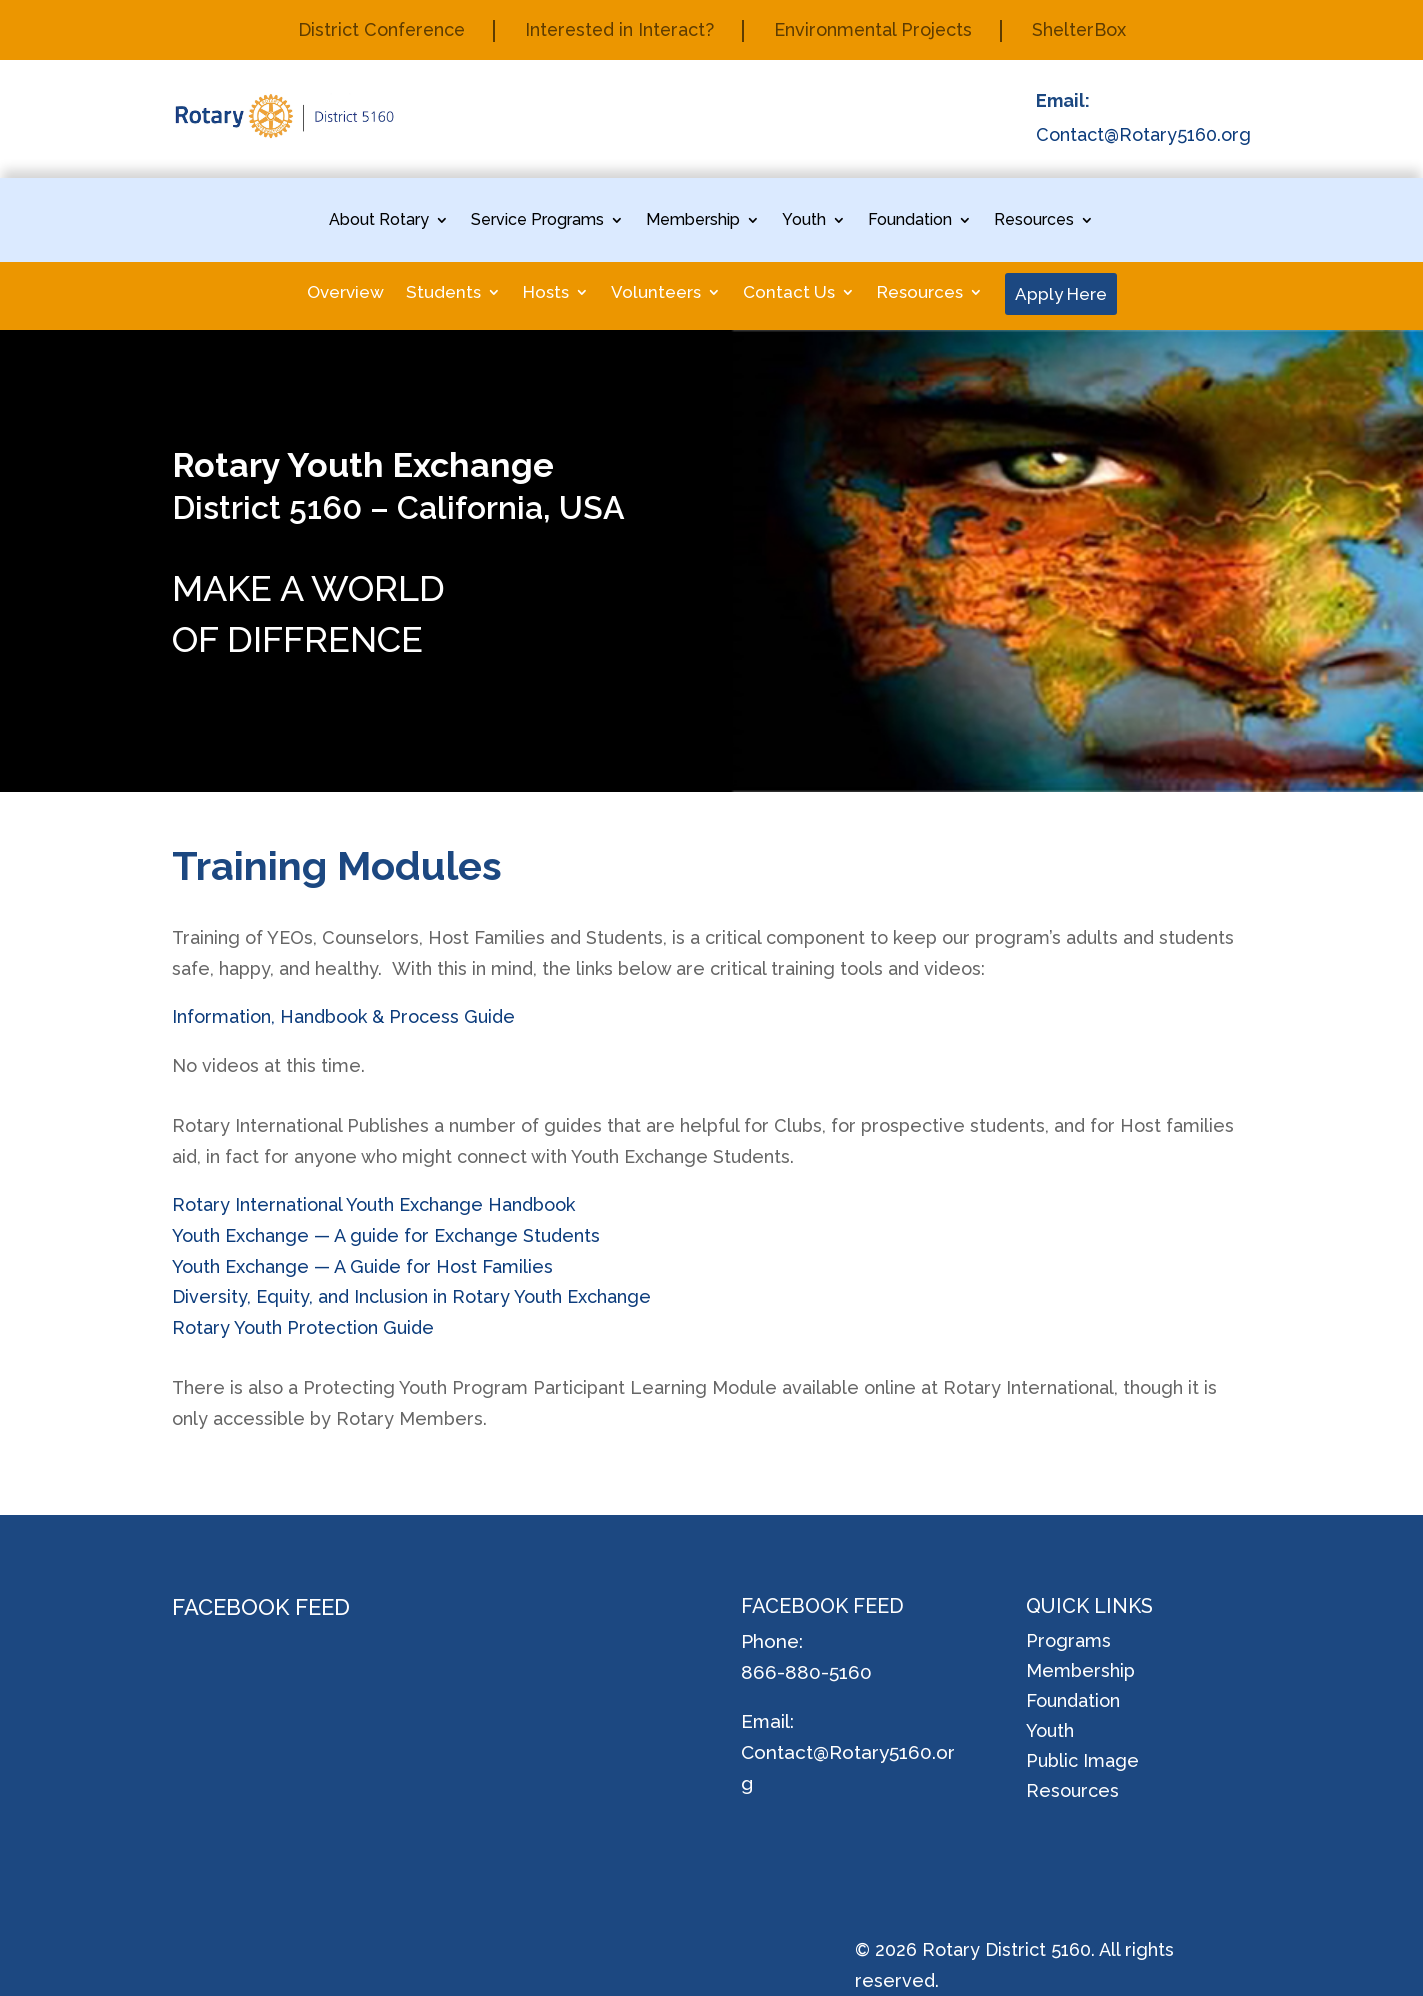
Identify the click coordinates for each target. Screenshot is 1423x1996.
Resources (1034, 221)
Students (443, 293)
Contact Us (789, 293)
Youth (804, 221)
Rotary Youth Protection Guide (303, 1327)
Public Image (1082, 1762)
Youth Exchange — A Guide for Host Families (362, 1266)
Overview (345, 293)
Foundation (910, 221)
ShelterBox (1083, 31)
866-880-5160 (806, 1672)
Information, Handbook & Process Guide (343, 1016)
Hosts (546, 293)
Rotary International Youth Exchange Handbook (373, 1204)
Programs (1068, 1642)
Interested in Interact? (618, 31)
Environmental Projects (875, 31)
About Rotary (379, 221)
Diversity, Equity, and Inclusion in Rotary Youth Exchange (411, 1296)
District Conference (377, 31)
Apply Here (1061, 294)
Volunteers (656, 293)
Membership (693, 221)
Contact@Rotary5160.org (1143, 134)
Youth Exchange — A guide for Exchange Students (386, 1235)
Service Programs (537, 221)
